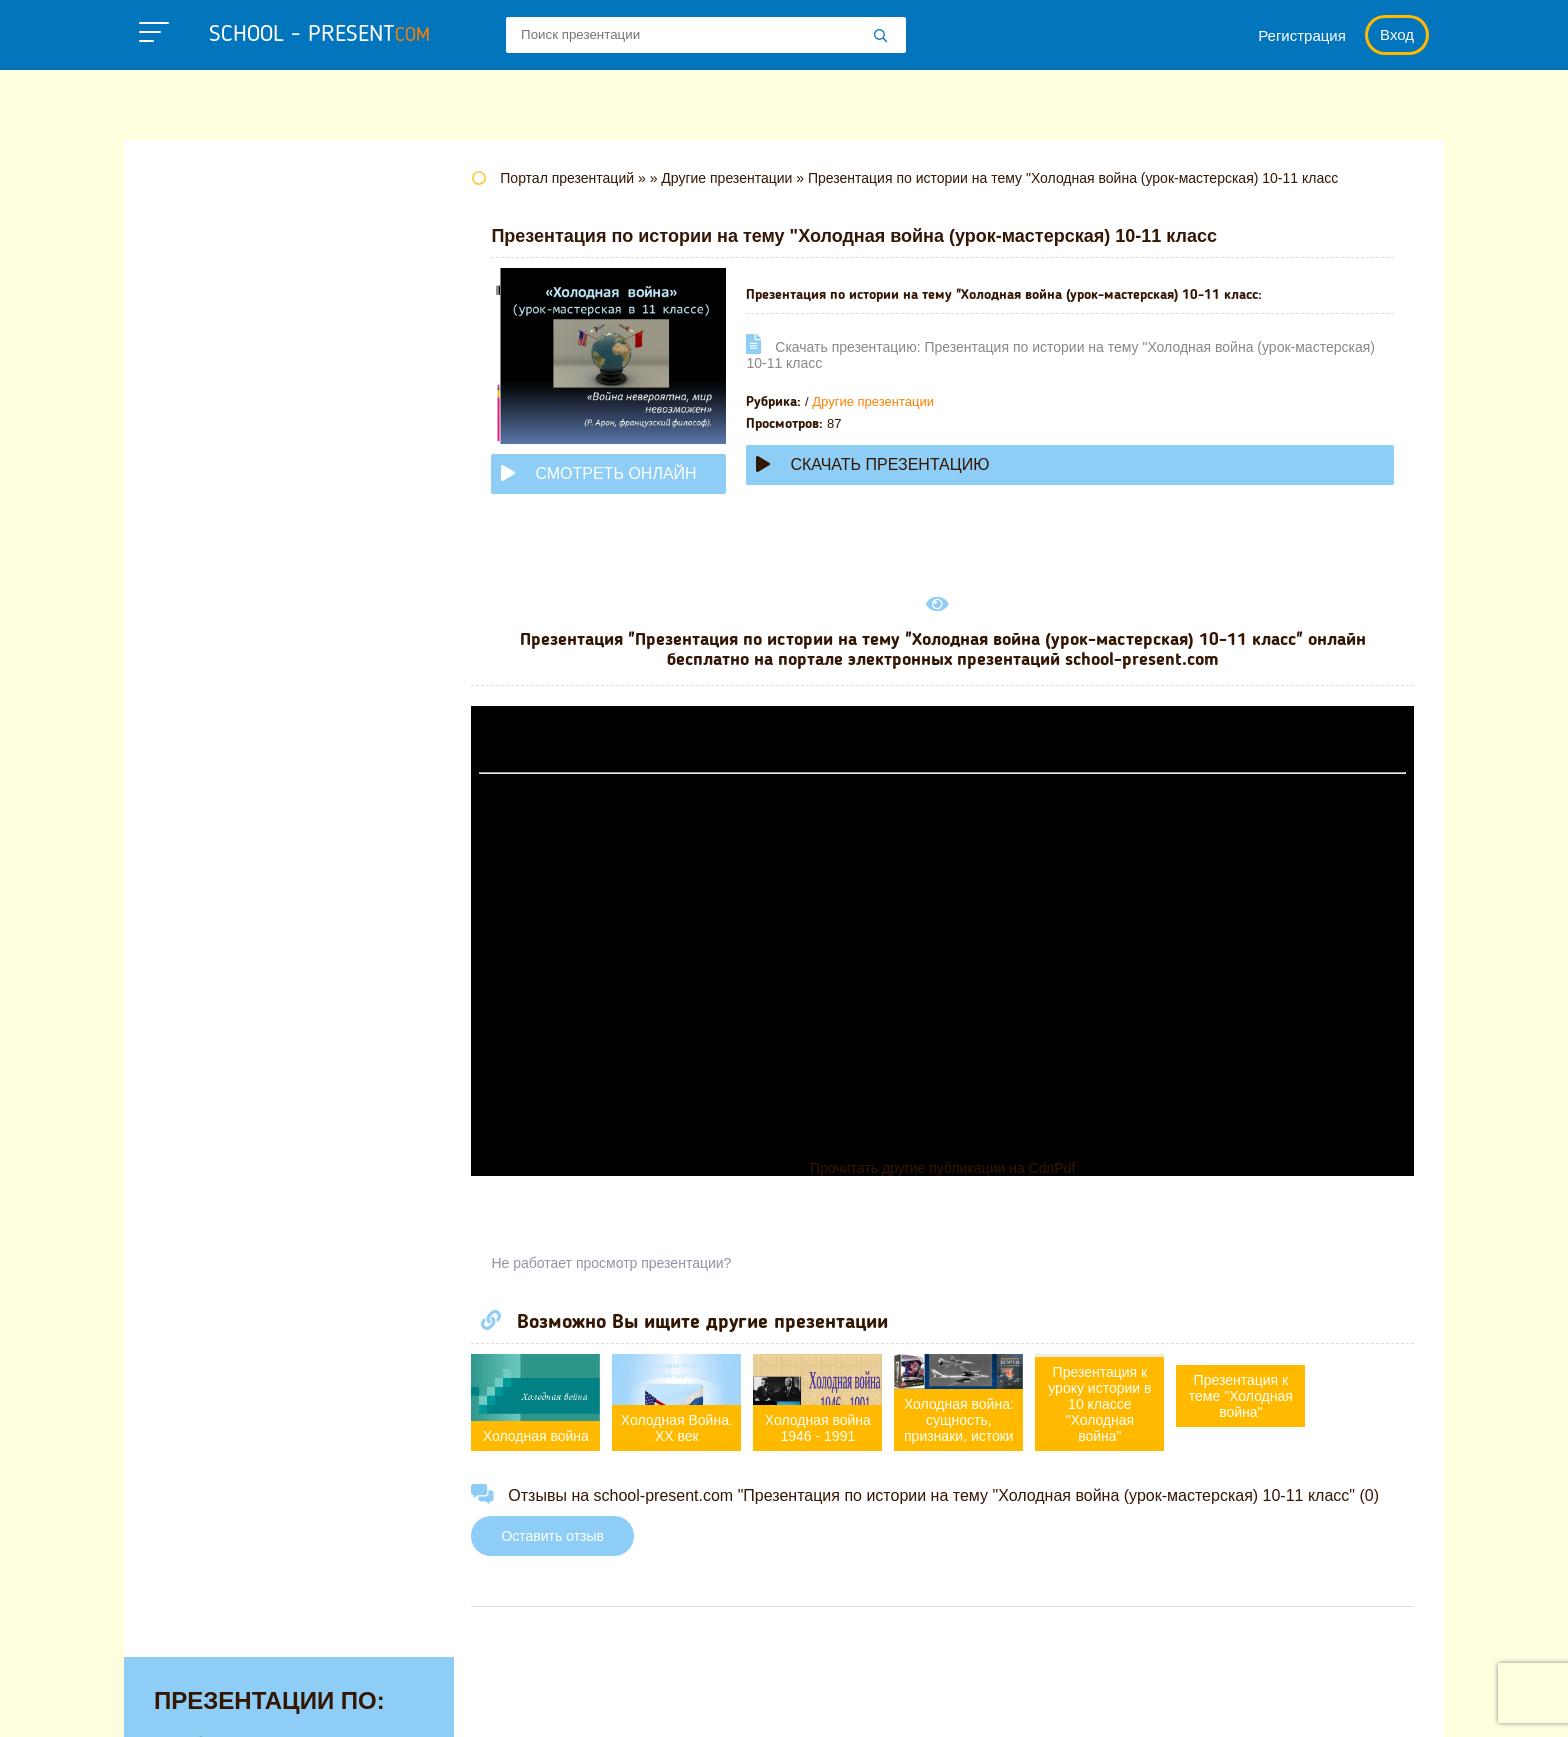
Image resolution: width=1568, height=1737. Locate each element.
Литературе (202, 538)
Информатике (212, 476)
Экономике (200, 1034)
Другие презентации (886, 401)
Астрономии (205, 290)
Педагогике (201, 786)
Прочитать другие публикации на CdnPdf (948, 1168)
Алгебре (188, 228)
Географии (199, 352)
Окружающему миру (238, 755)
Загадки (1186, 1701)
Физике (184, 879)
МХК (173, 662)
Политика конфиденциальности (825, 1701)
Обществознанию (227, 724)
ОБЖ (175, 693)
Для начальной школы (247, 445)
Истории (189, 507)
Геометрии (198, 383)
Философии (203, 941)
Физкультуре (206, 910)
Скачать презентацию (885, 464)
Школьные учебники (1324, 1701)
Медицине (197, 600)
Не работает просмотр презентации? (624, 1263)
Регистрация (1302, 35)
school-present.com (247, 1690)
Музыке (185, 631)
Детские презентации (242, 414)
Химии (181, 972)
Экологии (193, 1003)
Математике (204, 569)
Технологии (202, 848)
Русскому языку (219, 817)
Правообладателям (1050, 1701)
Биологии (193, 321)
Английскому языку (234, 259)
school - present (319, 35)
